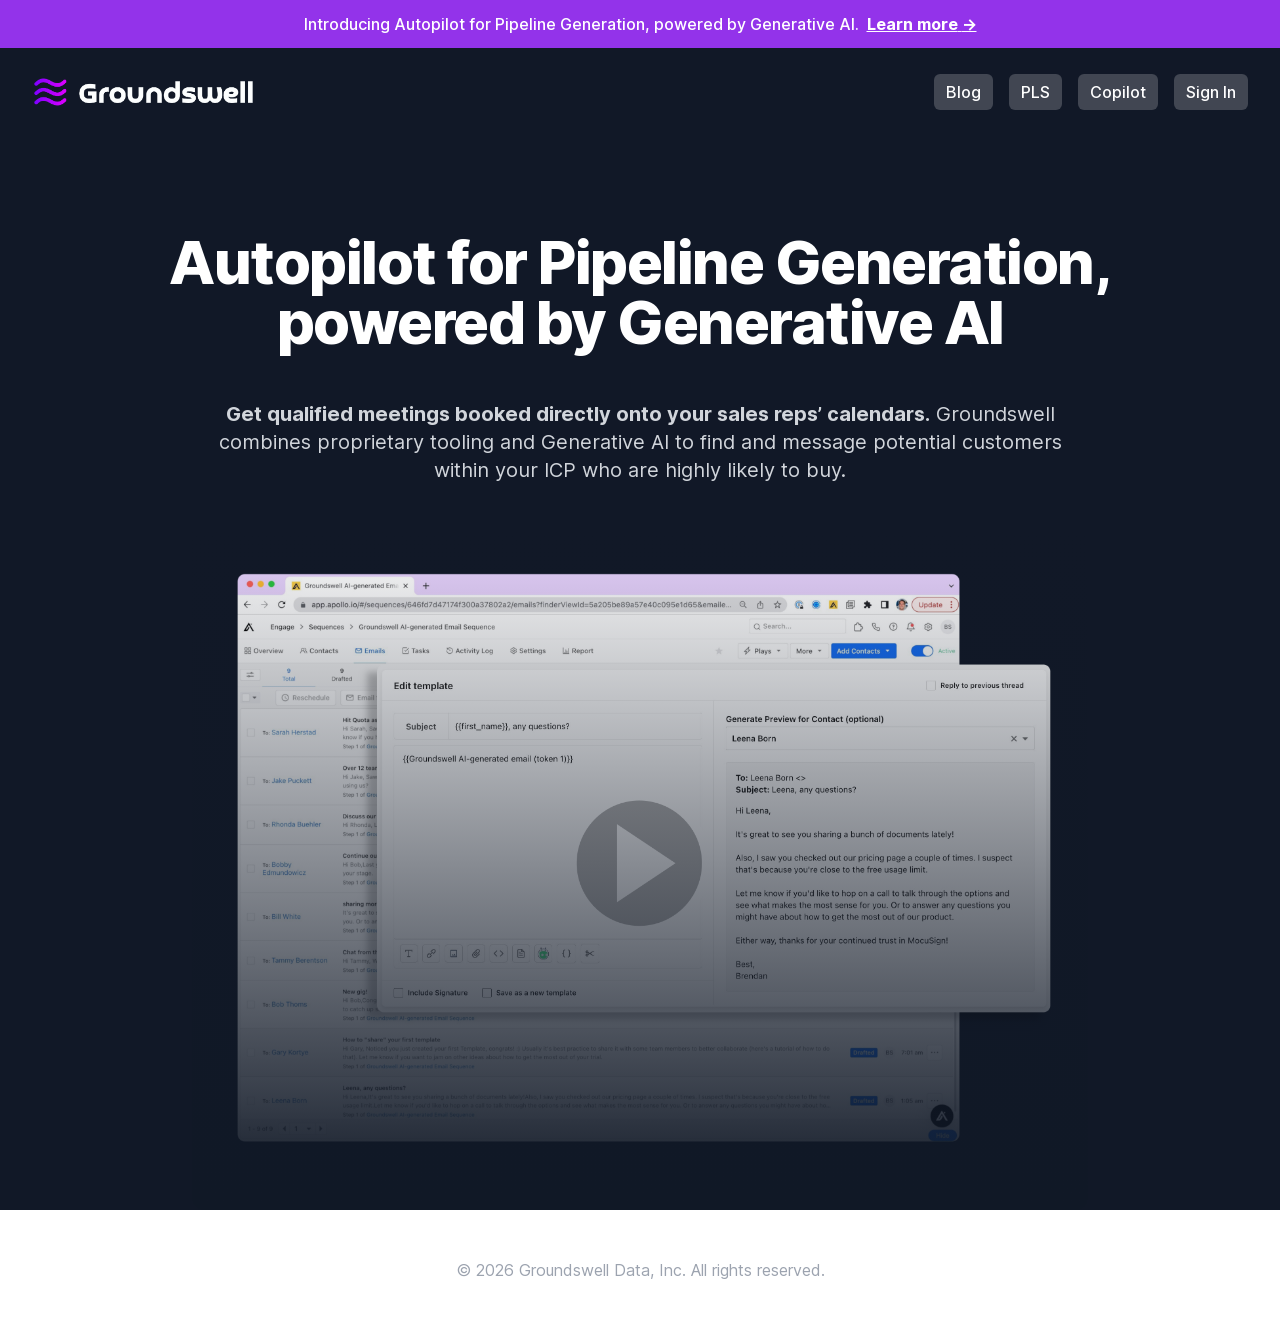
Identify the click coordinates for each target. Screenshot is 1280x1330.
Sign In (1211, 92)
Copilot (1118, 92)
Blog (963, 92)
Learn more (922, 24)
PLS (1035, 92)
